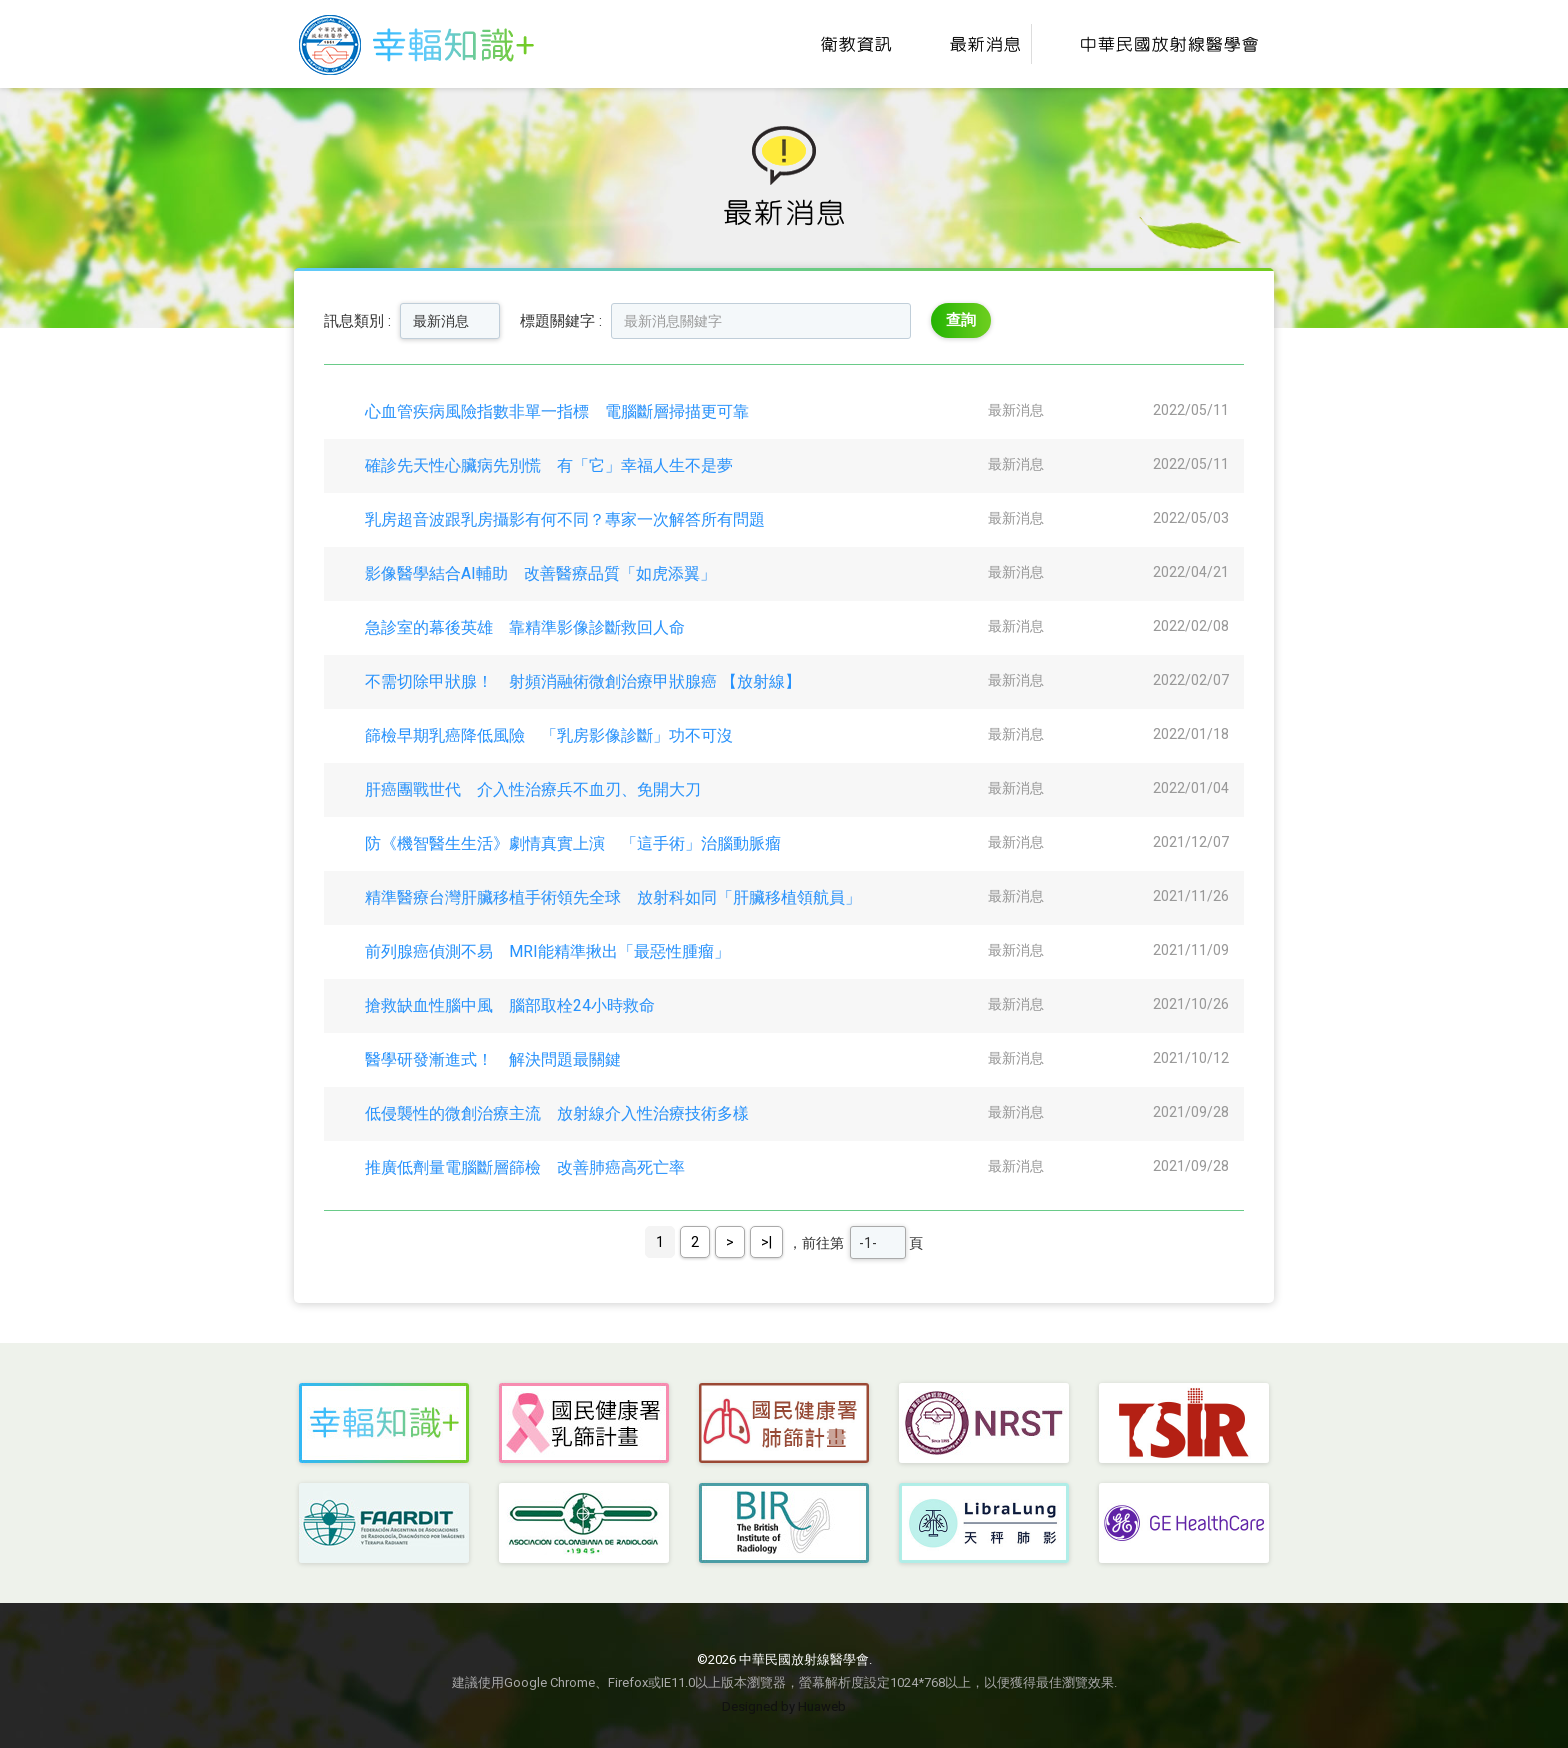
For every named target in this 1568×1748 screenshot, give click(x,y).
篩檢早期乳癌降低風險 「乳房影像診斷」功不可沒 (549, 735)
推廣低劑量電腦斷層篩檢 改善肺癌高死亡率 (525, 1167)
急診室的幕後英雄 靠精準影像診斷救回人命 (525, 627)
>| (766, 1242)
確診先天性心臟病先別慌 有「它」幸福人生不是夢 (549, 465)
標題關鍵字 (557, 321)
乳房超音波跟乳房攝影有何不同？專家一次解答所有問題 (565, 519)
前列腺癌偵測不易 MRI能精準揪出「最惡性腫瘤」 (547, 951)
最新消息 (966, 44)
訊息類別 (354, 321)
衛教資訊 (837, 44)
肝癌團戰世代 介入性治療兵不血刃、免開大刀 (533, 789)
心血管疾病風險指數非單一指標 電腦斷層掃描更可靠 (557, 411)
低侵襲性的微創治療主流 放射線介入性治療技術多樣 (557, 1113)
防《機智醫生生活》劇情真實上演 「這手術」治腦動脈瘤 (573, 843)
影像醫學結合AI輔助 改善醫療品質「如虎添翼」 (540, 573)
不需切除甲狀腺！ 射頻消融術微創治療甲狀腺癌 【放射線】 (583, 681)
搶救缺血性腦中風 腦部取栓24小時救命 (510, 1005)
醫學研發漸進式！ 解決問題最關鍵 (493, 1059)
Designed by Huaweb (784, 1706)
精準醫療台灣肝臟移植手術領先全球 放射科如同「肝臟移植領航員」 (613, 897)
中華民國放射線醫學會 (1150, 44)
